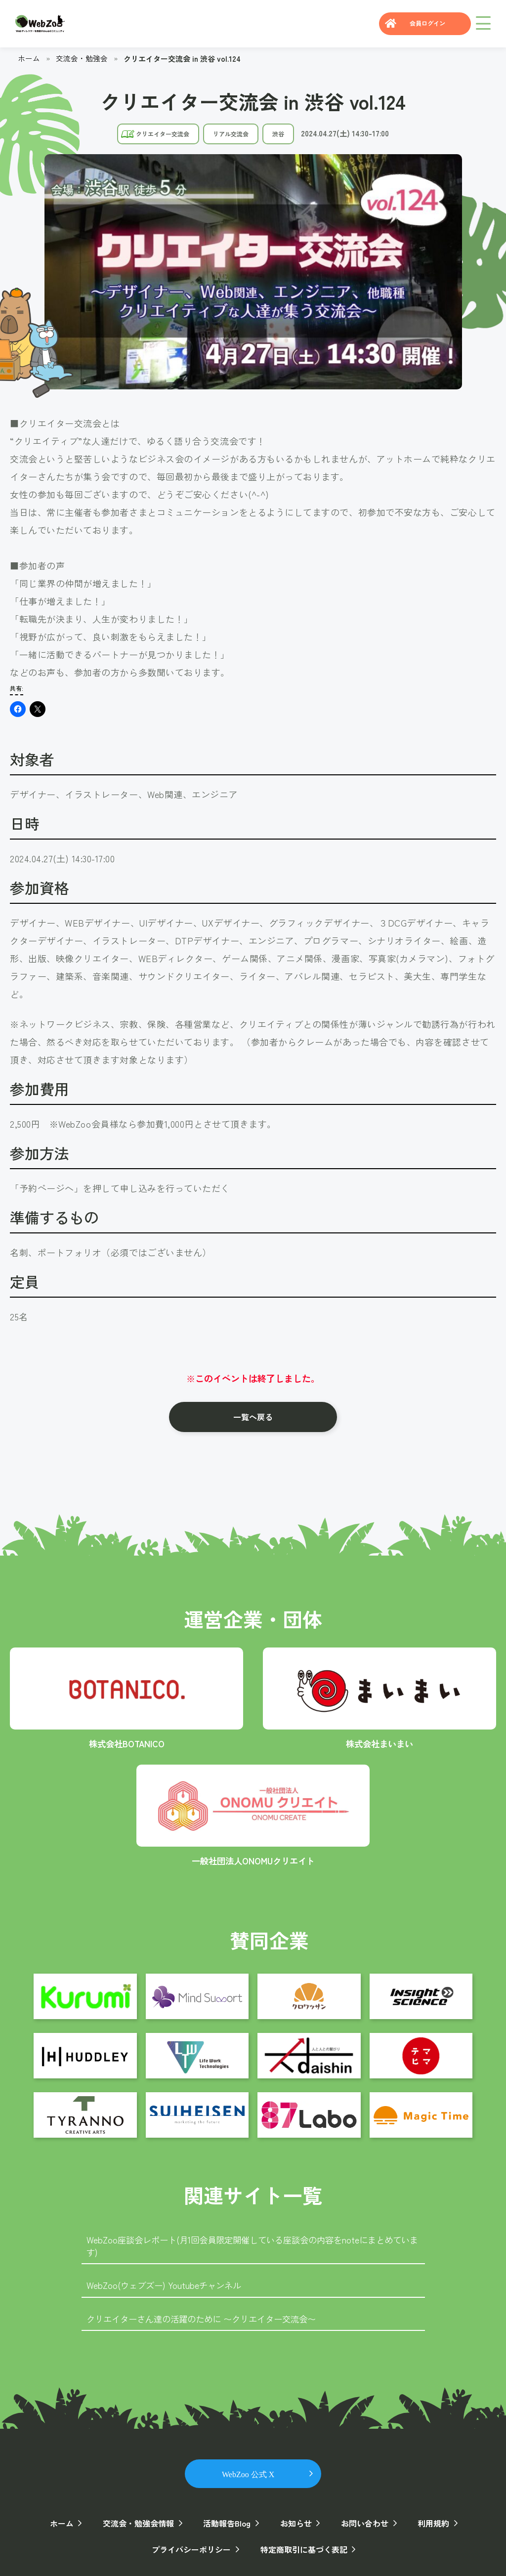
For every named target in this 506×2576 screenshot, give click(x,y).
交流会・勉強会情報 (140, 2523)
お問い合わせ (361, 2523)
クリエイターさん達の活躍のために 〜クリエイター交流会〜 (207, 2318)
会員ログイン (424, 24)
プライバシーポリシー (191, 2549)
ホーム (29, 58)
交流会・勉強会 (82, 58)
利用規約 (429, 2523)
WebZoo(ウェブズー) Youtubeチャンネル (167, 2285)
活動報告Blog (227, 2523)
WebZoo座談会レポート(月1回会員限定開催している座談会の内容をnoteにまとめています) (251, 2245)
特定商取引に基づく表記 (302, 2549)
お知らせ (294, 2523)
